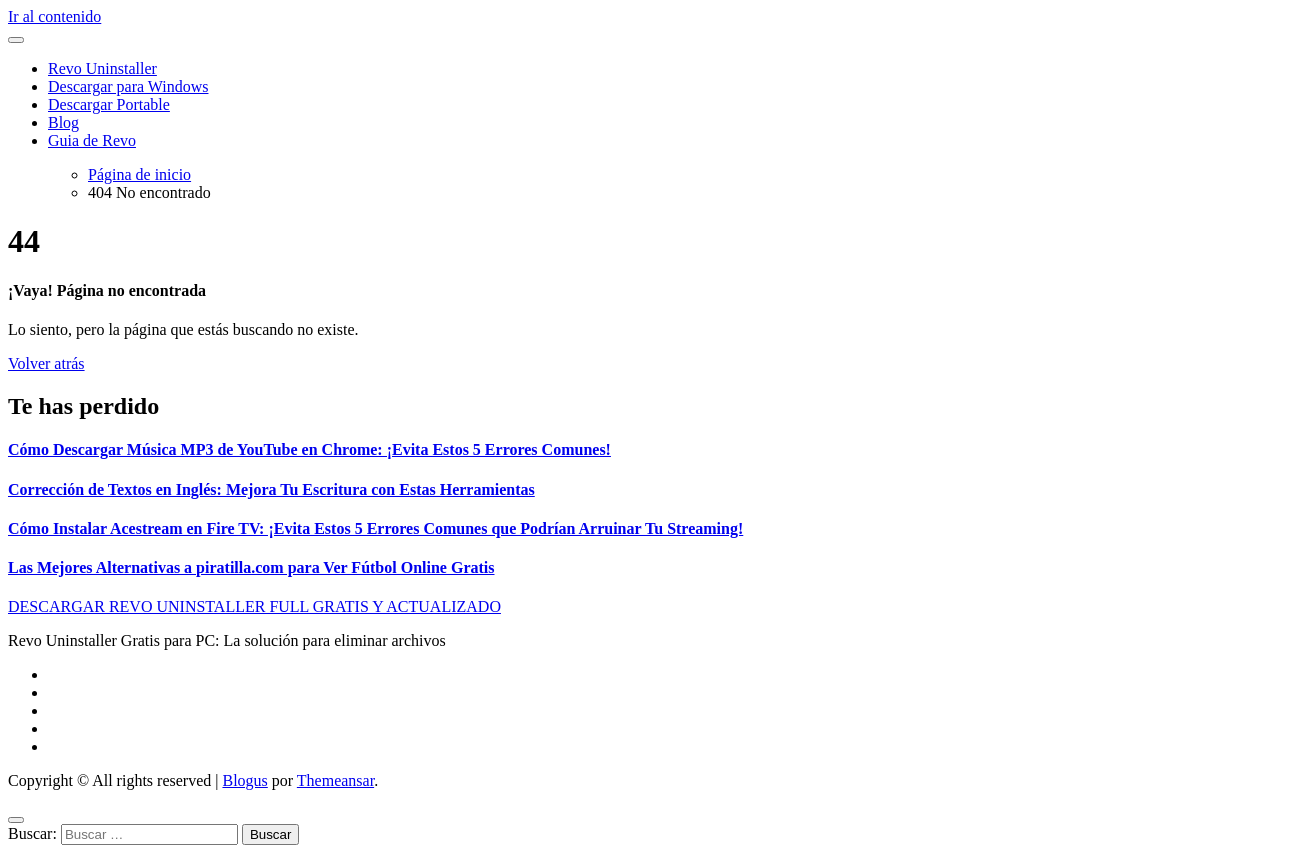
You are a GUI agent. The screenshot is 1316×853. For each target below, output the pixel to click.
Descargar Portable (109, 104)
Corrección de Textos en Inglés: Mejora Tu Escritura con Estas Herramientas (271, 489)
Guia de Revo (92, 140)
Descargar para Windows (128, 86)
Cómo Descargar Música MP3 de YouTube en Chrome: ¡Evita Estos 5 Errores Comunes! (309, 449)
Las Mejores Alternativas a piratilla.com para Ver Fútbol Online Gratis (251, 567)
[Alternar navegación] (16, 40)
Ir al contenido (54, 16)
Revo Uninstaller (102, 68)
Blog (63, 122)
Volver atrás (46, 363)
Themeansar (335, 780)
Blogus (244, 780)
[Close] (16, 820)
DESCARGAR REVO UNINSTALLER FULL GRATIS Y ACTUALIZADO (254, 606)
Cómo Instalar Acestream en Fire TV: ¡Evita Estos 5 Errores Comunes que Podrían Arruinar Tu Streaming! (375, 528)
